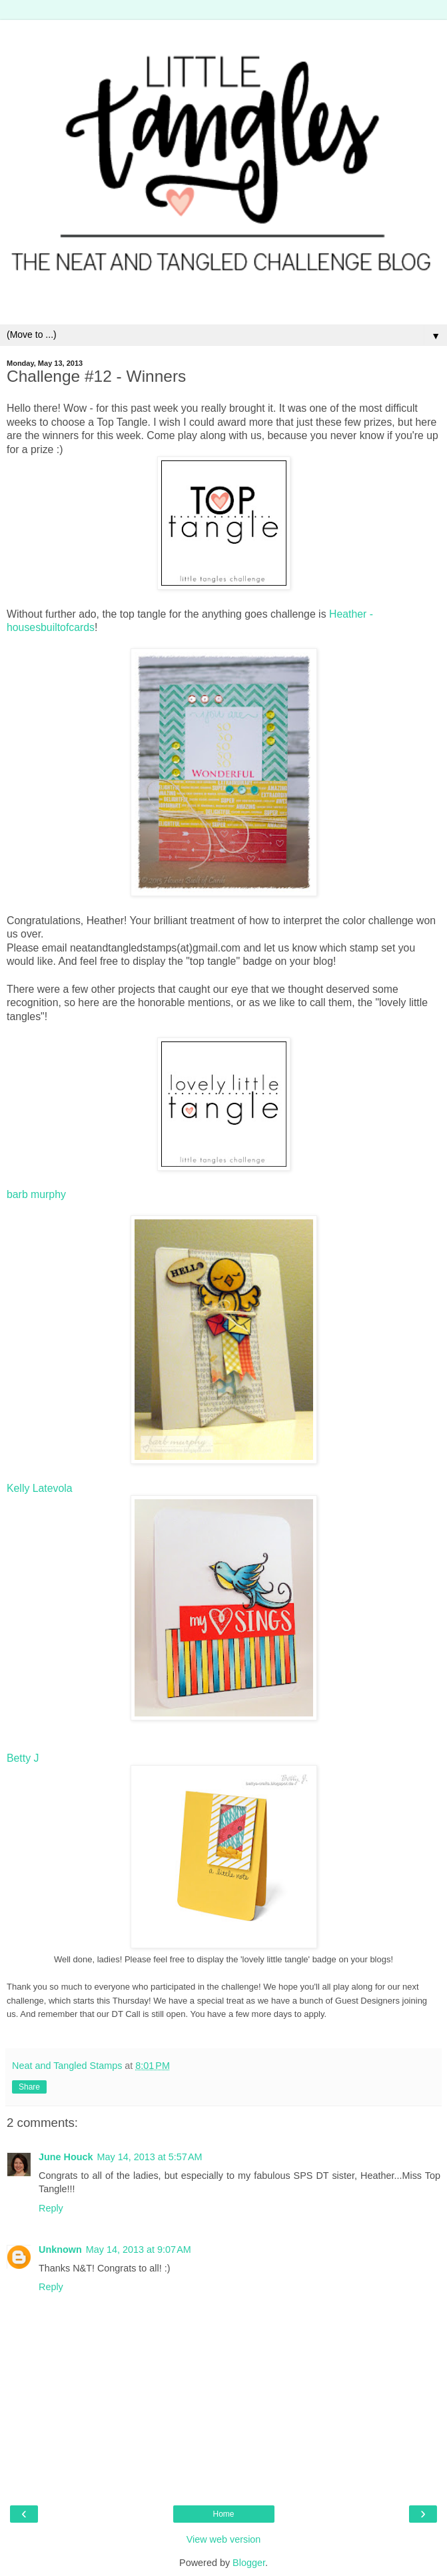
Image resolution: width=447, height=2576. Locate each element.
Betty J (23, 1758)
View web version (224, 2539)
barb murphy (36, 1194)
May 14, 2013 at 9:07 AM (138, 2249)
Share (29, 2087)
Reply (51, 2208)
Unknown (60, 2249)
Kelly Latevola (40, 1488)
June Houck (66, 2157)
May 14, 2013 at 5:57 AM (150, 2157)
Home (223, 2514)
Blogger (248, 2562)
